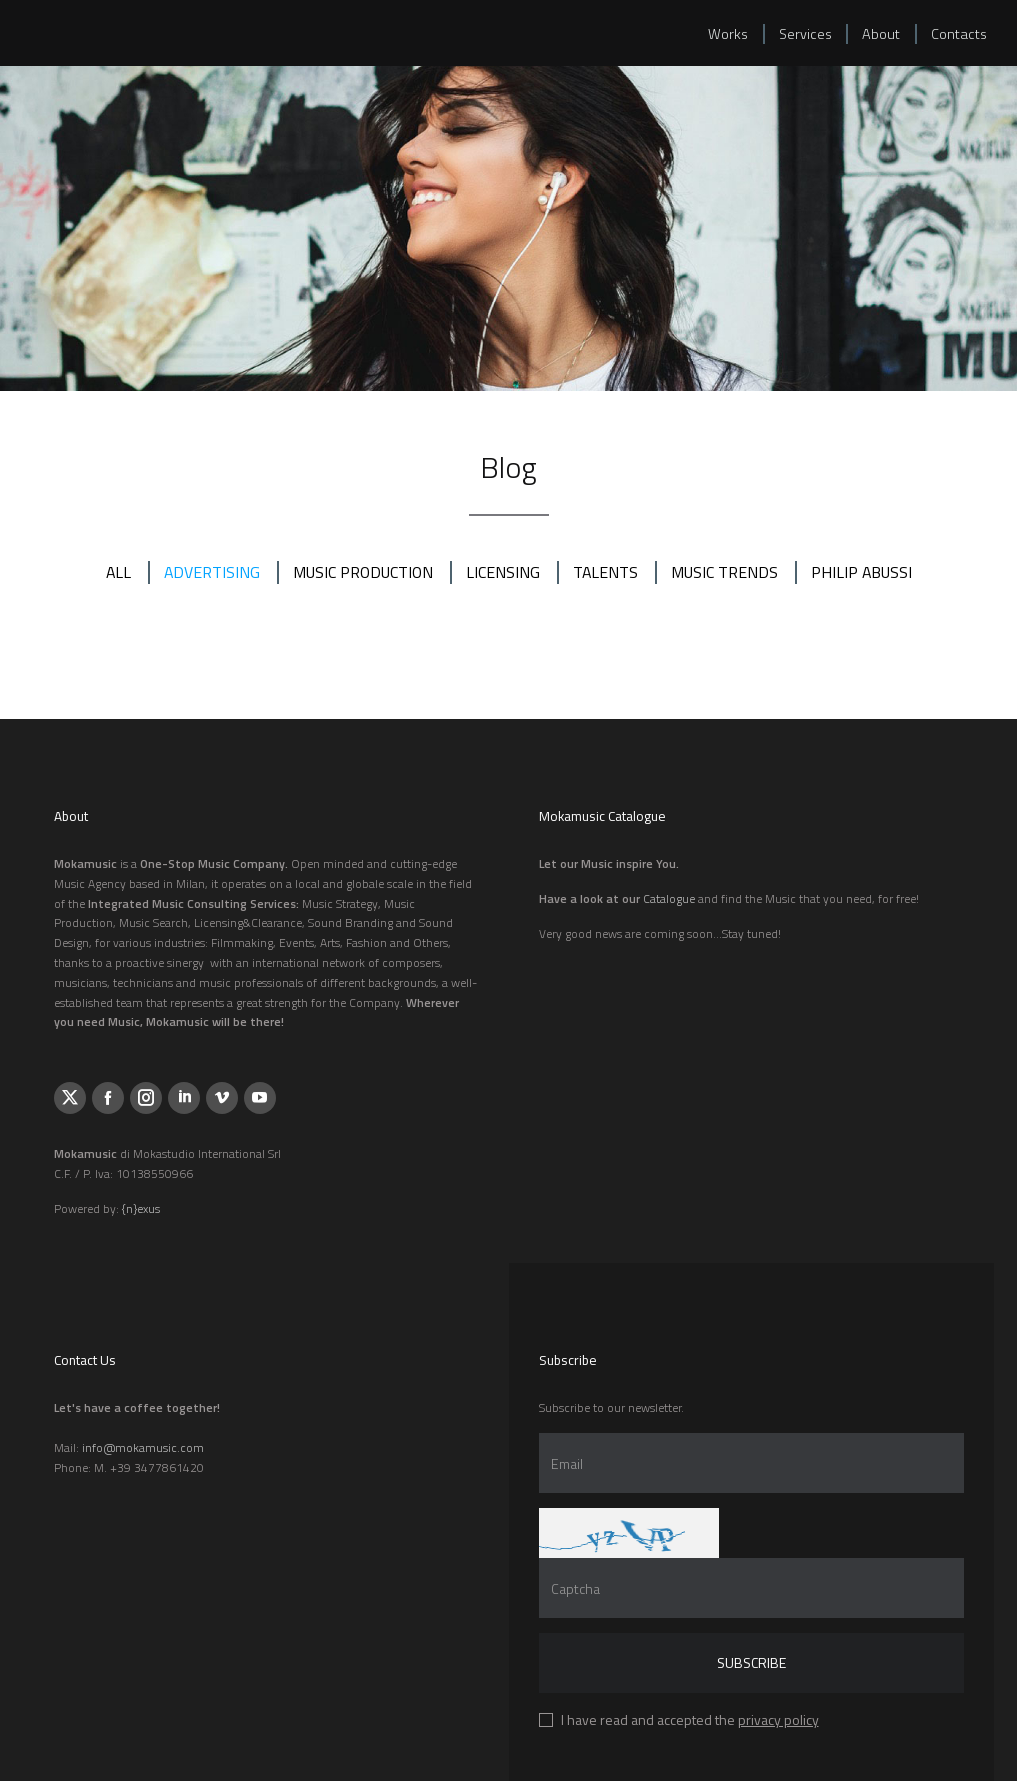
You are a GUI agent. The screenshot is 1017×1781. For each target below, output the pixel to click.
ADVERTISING (208, 572)
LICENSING (504, 572)
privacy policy (778, 1719)
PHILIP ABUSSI (865, 572)
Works (723, 35)
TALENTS (607, 572)
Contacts (958, 35)
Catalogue (669, 898)
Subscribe (751, 1662)
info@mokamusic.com (143, 1447)
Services (801, 35)
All (114, 572)
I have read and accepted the (690, 1719)
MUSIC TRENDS (727, 572)
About (879, 35)
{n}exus (141, 1208)
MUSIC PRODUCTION (362, 572)
